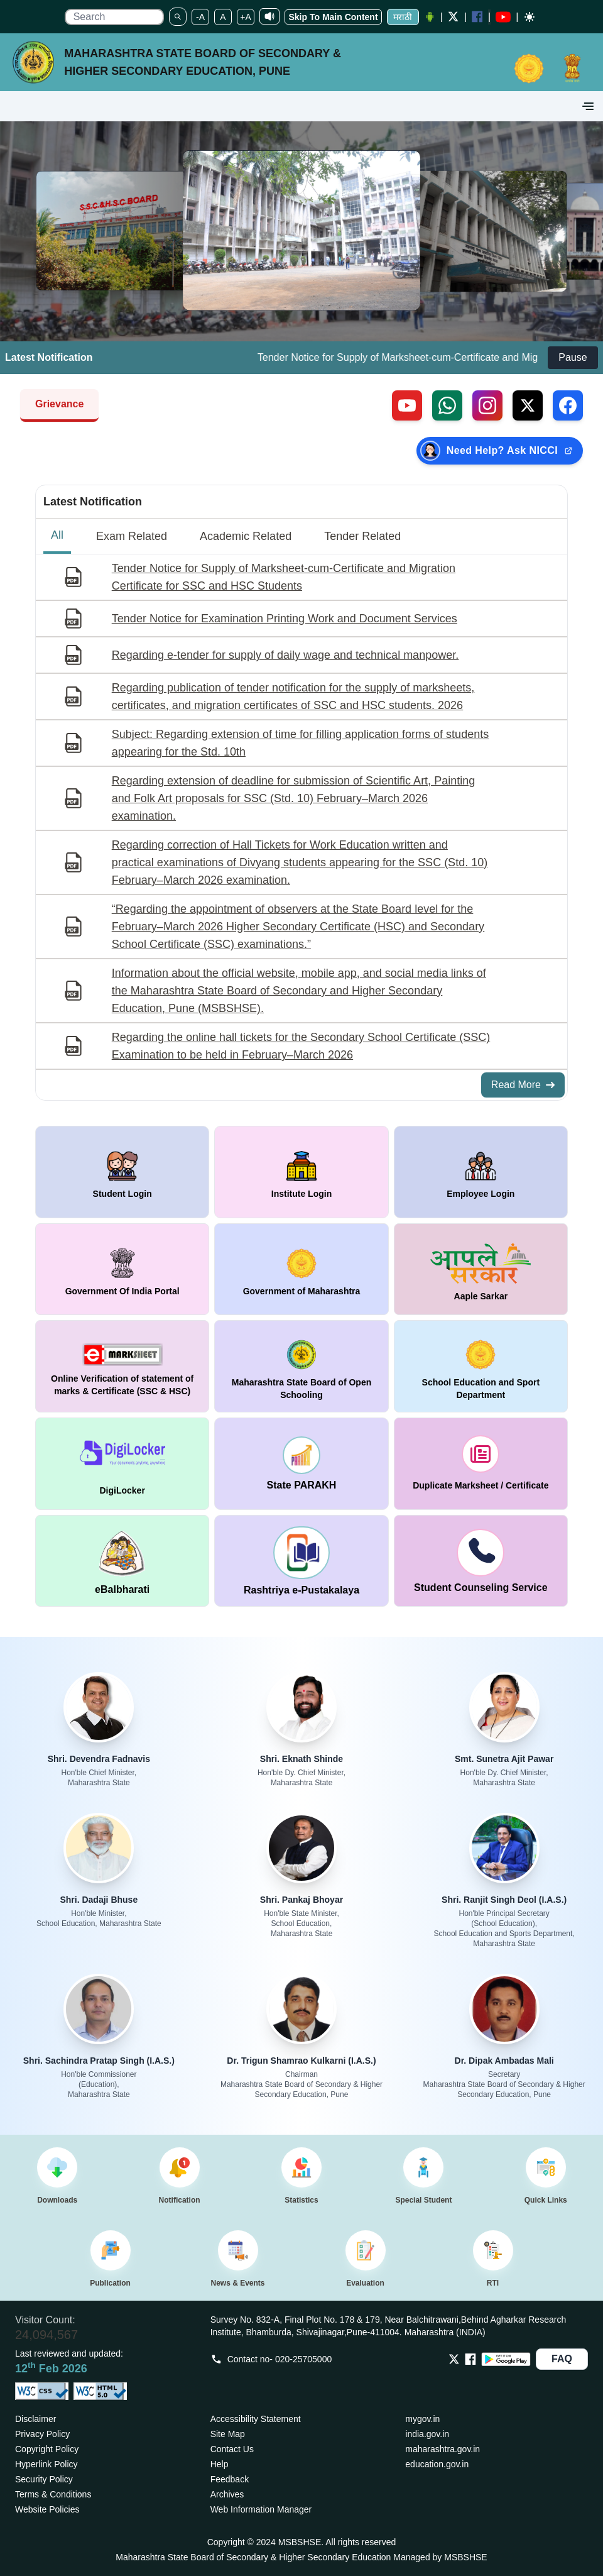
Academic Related (245, 536)
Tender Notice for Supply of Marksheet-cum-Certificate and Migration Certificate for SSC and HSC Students (283, 577)
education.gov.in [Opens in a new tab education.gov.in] (437, 2464)
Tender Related (362, 536)
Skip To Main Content (333, 17)
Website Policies (47, 2509)
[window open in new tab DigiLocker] (122, 1463)
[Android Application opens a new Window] (429, 17)
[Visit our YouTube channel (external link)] (407, 405)
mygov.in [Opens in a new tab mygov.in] (422, 2419)
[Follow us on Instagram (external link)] (487, 405)
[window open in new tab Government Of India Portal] (122, 1269)
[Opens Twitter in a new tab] (454, 2359)
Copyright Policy (47, 2449)
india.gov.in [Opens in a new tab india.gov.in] (427, 2434)
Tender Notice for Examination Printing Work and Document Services (284, 618)
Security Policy (44, 2479)
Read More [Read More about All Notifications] (523, 1084)
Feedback (229, 2479)
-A (200, 17)
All (57, 535)
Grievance (59, 404)
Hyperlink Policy (46, 2464)
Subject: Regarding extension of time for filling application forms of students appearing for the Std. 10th (300, 743)
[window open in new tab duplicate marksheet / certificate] (481, 1463)
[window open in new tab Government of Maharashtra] (301, 1269)
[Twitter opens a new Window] (453, 17)
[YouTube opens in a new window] (503, 17)
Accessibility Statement (255, 2419)
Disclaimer (35, 2419)
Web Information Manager (261, 2509)
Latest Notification (92, 501)
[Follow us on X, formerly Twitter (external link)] (528, 405)
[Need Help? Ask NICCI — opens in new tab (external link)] (499, 451)
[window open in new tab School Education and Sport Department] (481, 1366)
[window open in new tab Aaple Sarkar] (481, 1269)
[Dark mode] (529, 17)
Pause (572, 357)
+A (245, 17)
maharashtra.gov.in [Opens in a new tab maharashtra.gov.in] (442, 2449)
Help (219, 2464)
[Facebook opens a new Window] (477, 17)
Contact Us (232, 2449)
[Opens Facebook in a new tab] (470, 2359)
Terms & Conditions (53, 2494)
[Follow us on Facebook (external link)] (568, 405)
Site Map (227, 2434)
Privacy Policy (42, 2434)
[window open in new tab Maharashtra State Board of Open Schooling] (301, 1366)
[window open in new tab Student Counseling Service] (481, 1561)
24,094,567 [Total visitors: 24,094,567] (46, 2335)
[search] (114, 17)
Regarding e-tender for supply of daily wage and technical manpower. (285, 655)
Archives (227, 2494)
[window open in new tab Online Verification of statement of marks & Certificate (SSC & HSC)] (122, 1366)
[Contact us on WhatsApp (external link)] (447, 405)
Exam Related (131, 536)
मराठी (402, 17)
